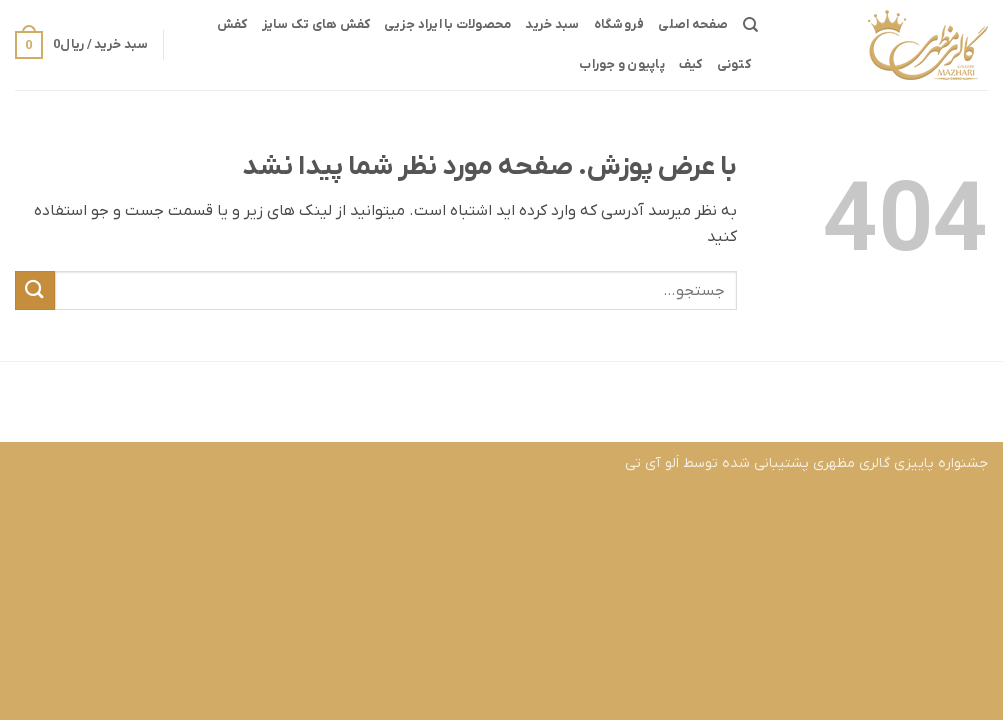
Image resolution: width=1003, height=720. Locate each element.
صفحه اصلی (693, 24)
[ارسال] (35, 290)
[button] (81, 45)
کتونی (734, 64)
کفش (232, 24)
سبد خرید (552, 24)
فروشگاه (619, 24)
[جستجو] (750, 25)
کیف (691, 64)
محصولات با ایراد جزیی (447, 24)
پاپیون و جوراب (622, 64)
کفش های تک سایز (316, 24)
